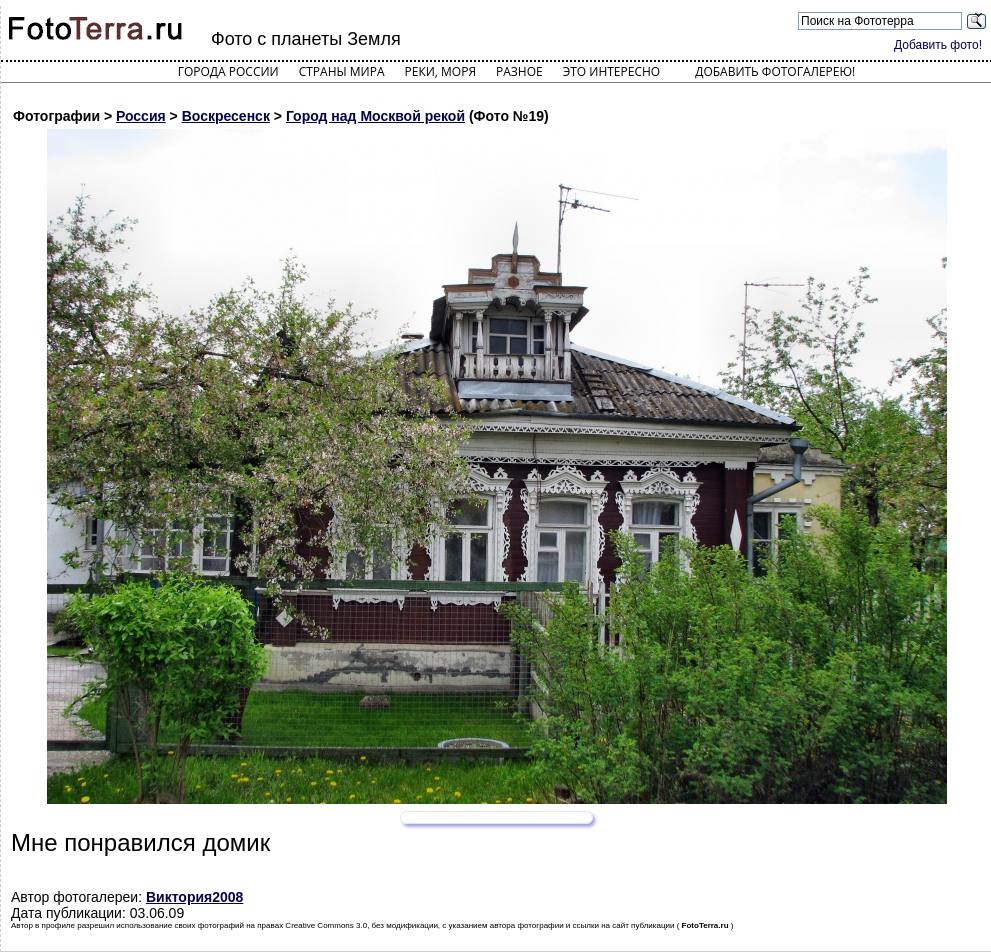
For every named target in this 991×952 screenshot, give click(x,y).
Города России (228, 71)
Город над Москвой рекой (375, 116)
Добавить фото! (938, 45)
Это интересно (612, 71)
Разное (519, 71)
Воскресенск (226, 116)
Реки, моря (440, 71)
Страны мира (342, 71)
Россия (141, 116)
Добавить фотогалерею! (775, 71)
